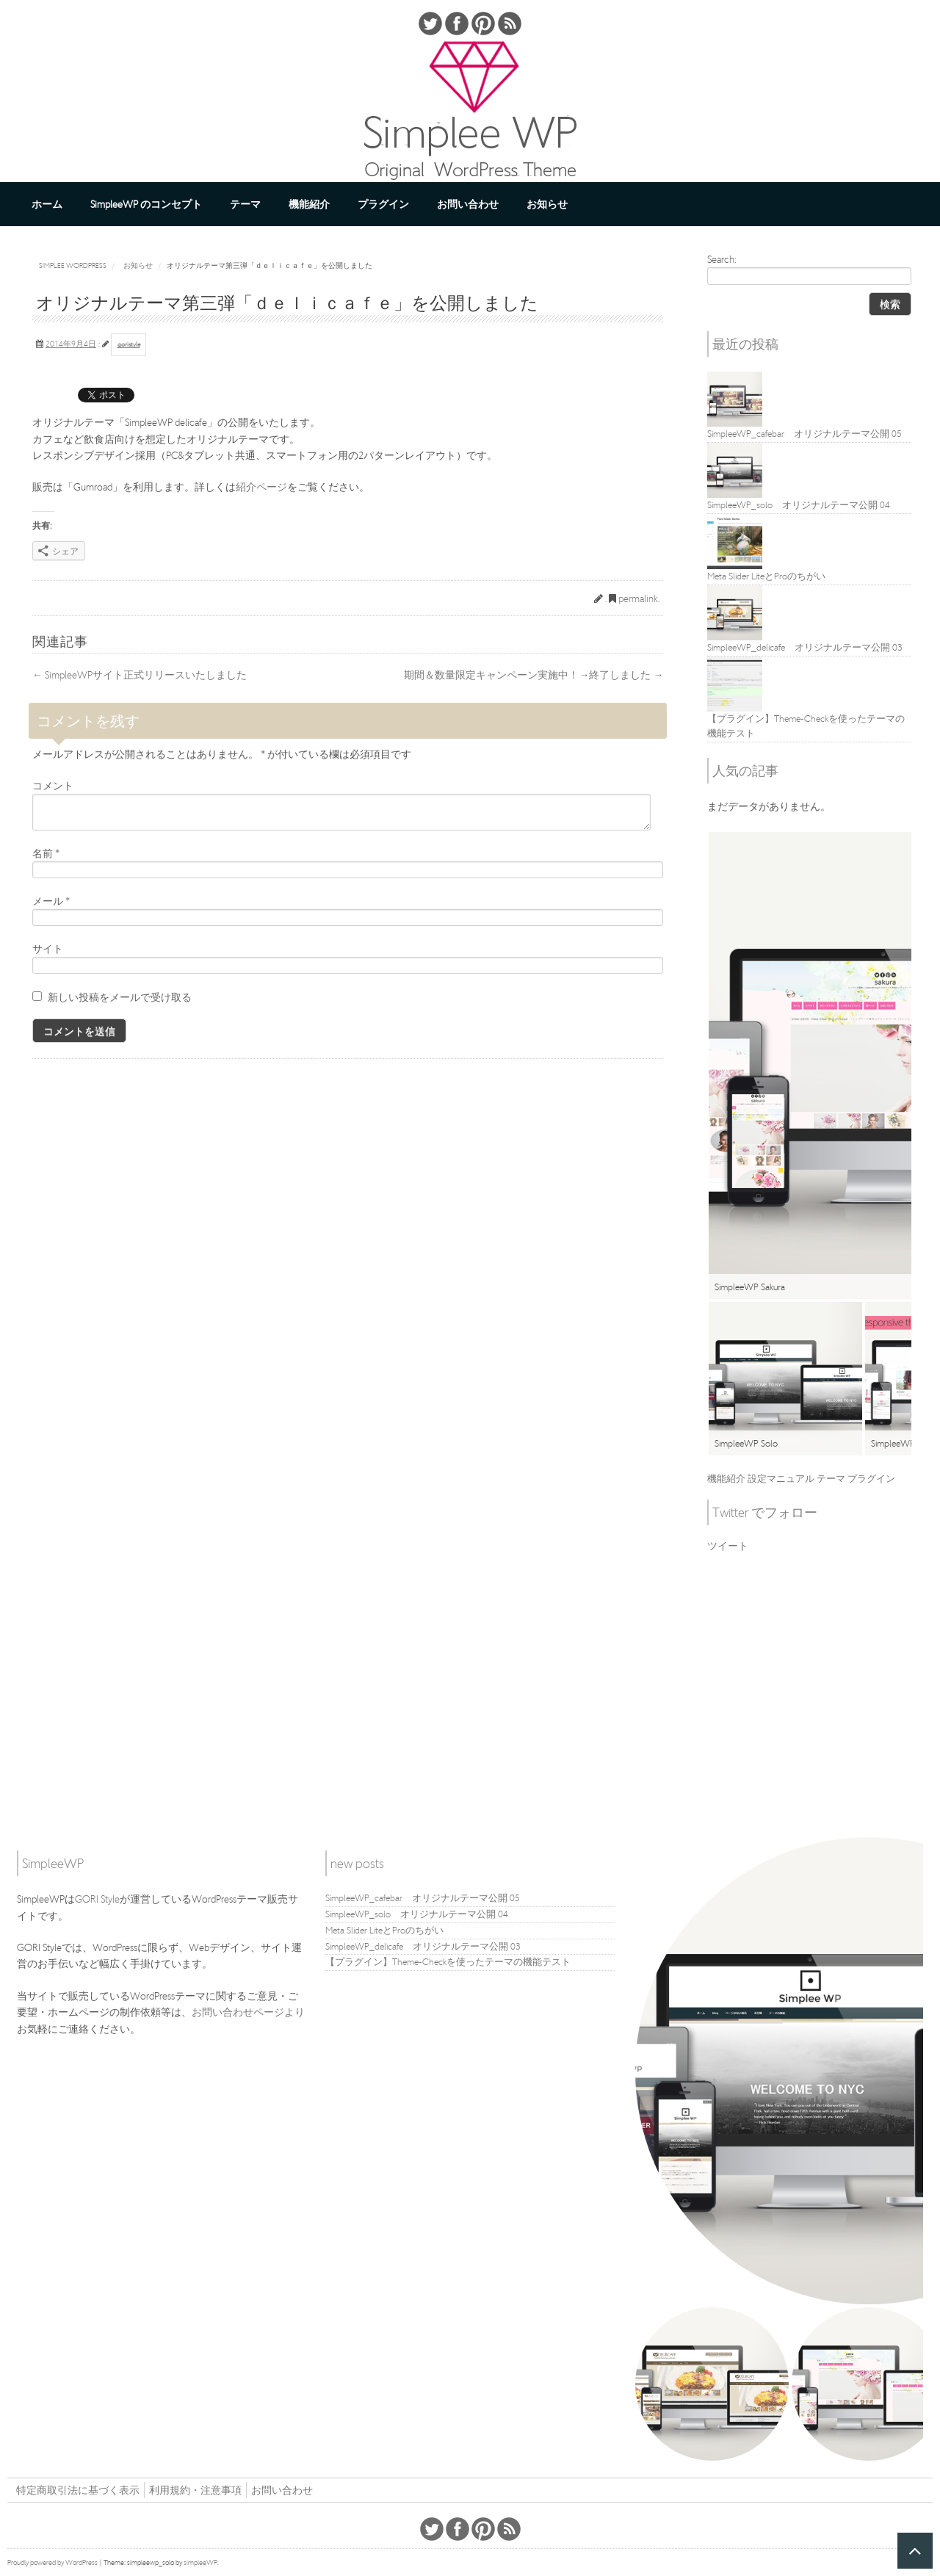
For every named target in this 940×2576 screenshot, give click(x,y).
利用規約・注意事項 (195, 2490)
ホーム (47, 204)
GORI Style (97, 1899)
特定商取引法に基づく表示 (78, 2490)
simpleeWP (200, 2562)
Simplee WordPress (72, 265)
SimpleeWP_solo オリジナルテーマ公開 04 (416, 1914)
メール (51, 901)
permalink (638, 598)
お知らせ (547, 204)
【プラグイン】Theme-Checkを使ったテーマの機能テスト (448, 1961)
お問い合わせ (468, 204)
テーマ (245, 204)
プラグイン (383, 204)
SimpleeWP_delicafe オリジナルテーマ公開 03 (423, 1946)
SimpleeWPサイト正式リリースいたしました (139, 675)
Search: (722, 259)
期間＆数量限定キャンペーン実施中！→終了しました (533, 675)
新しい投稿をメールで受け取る (120, 997)
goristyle (129, 344)
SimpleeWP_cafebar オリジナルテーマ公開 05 (422, 1897)
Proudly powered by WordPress (52, 2562)
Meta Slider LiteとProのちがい (384, 1930)
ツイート (727, 1546)
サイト (47, 949)
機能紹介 (309, 204)
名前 (45, 853)
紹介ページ (261, 487)
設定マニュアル (781, 1478)
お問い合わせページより (248, 2012)
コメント (52, 786)
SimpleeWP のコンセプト (146, 204)
